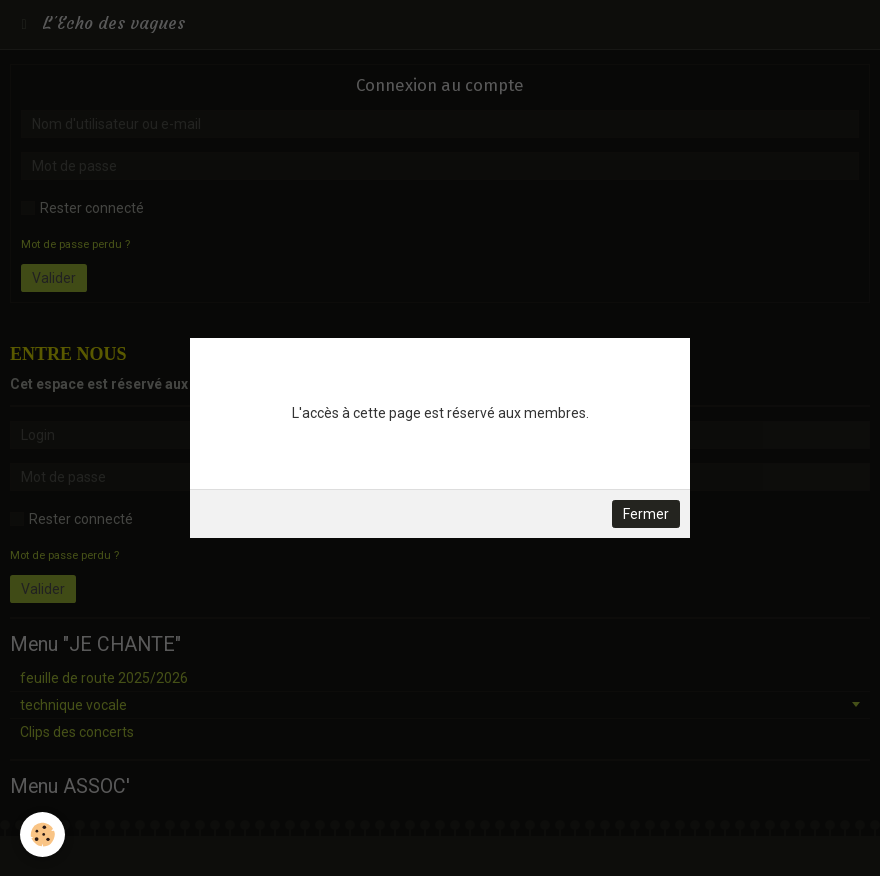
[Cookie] (42, 834)
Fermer (646, 514)
